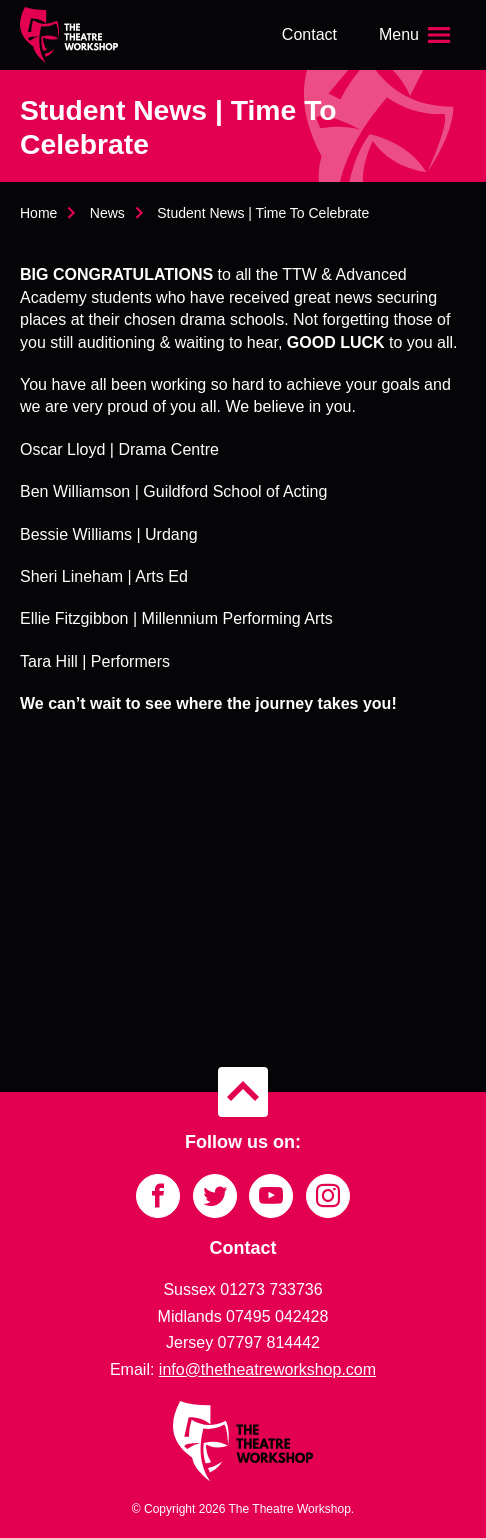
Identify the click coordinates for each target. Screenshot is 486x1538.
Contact (309, 34)
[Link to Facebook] (158, 1196)
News (107, 213)
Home (38, 213)
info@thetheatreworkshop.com (267, 1369)
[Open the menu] (417, 35)
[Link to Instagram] (328, 1196)
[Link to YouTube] (271, 1196)
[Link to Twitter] (215, 1196)
